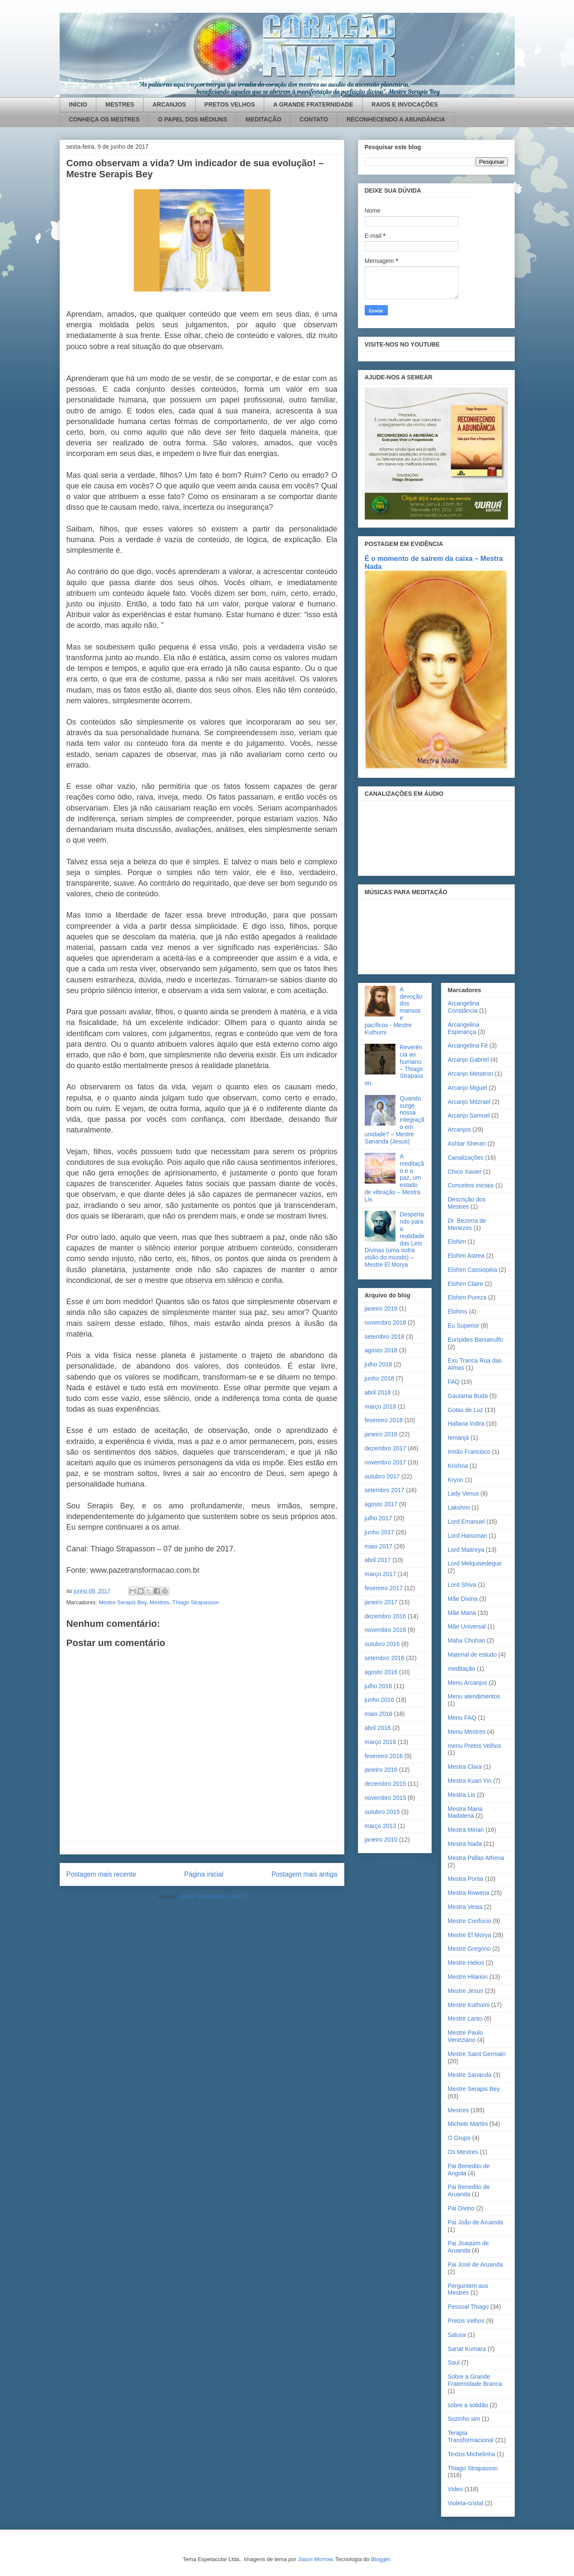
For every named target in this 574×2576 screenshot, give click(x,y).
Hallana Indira (466, 1423)
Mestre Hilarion (468, 1976)
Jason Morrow (315, 2559)
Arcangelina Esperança (463, 1028)
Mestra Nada (465, 1843)
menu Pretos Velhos (474, 1745)
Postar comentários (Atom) (212, 1896)
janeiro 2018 (381, 1434)
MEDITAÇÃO (263, 119)
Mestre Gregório (469, 1948)
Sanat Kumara (467, 2348)
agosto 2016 (381, 1672)
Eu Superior (463, 1325)
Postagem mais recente (101, 1874)
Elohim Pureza (467, 1297)
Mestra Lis (462, 1794)
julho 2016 (378, 1686)
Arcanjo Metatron (470, 1073)
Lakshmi (459, 1507)
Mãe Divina (463, 1598)
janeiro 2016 (381, 1769)
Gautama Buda (468, 1395)
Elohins (457, 1311)
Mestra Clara (465, 1766)
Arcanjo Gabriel (468, 1059)
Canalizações (466, 1157)
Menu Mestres (467, 1731)
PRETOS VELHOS (230, 104)
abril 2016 (378, 1727)
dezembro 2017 (385, 1448)
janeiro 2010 (381, 1839)
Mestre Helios (466, 1962)
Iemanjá (458, 1437)
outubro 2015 (382, 1811)
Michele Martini (468, 2123)
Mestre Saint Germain (477, 2053)
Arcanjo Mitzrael (469, 1101)
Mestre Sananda (470, 2074)
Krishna (458, 1465)
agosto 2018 (381, 1350)
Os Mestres (463, 2152)
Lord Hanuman (467, 1535)
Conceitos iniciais (471, 1185)
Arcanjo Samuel (469, 1115)
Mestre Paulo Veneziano (465, 2036)
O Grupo (459, 2137)
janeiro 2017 (381, 1602)
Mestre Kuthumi (469, 2004)
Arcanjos (459, 1129)
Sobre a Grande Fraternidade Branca (475, 2380)
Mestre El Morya (469, 1935)
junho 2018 (379, 1378)
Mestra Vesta (465, 1906)
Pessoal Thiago (468, 2306)
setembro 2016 (384, 1658)
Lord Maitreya (466, 1549)
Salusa (457, 2334)
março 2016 (380, 1742)
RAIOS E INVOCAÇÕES (405, 104)
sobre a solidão (468, 2405)
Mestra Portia (465, 1878)
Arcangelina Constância (463, 1007)
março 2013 (380, 1825)
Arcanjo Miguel (467, 1087)
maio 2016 (378, 1713)
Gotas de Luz (465, 1409)
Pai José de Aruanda (475, 2264)
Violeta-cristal (466, 2503)
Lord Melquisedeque (475, 1563)
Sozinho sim (464, 2418)
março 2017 (380, 1574)
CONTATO (314, 119)
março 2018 (380, 1406)
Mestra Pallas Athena (476, 1857)
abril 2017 (378, 1560)
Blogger (380, 2559)
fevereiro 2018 (384, 1420)
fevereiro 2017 (384, 1588)
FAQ (454, 1381)
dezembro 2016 (385, 1616)
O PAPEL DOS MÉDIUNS (192, 119)
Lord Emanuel (466, 1521)
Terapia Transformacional (471, 2436)
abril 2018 (378, 1392)
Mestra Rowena (469, 1892)
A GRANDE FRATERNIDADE (313, 104)
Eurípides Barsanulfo (475, 1339)
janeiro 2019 (381, 1308)
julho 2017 (378, 1518)
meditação (462, 1668)
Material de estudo (472, 1654)
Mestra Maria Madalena (465, 1812)
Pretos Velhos (466, 2320)
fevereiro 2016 (384, 1756)
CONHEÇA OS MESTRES (104, 119)
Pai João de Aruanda (475, 2222)
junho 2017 (379, 1532)
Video (455, 2489)
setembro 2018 (384, 1336)
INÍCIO (78, 104)
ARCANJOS (169, 104)
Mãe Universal (467, 1626)
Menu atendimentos (474, 1696)
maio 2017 (378, 1546)
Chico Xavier (465, 1171)
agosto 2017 (381, 1504)
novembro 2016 (385, 1629)
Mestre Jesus (465, 1990)
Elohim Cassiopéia (472, 1269)
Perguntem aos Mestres (468, 2289)
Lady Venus (463, 1493)
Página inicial (203, 1874)
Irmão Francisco (469, 1451)
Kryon (456, 1479)
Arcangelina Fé (468, 1045)
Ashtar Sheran (467, 1143)
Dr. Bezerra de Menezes (467, 1224)
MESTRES (119, 104)
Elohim (457, 1241)
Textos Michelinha (471, 2454)
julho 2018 (378, 1364)
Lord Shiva (462, 1584)
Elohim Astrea (466, 1255)
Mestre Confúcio (469, 1921)
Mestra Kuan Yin (470, 1780)
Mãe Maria (462, 1612)
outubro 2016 (382, 1643)
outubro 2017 (382, 1476)
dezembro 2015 (385, 1783)
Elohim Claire (465, 1283)
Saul (454, 2362)
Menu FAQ (462, 1717)
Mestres (159, 1602)
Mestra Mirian (466, 1829)
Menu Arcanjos (467, 1682)
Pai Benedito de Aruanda (469, 2190)
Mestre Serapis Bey (122, 1602)
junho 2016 (379, 1699)
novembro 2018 (385, 1322)
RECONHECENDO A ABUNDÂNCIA (395, 119)
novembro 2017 (385, 1462)
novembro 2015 (385, 1797)
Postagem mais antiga (304, 1874)
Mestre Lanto (465, 2018)
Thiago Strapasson (195, 1602)
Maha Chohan (466, 1640)
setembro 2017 (384, 1490)
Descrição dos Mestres (467, 1203)
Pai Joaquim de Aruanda (468, 2247)
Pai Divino (461, 2208)
